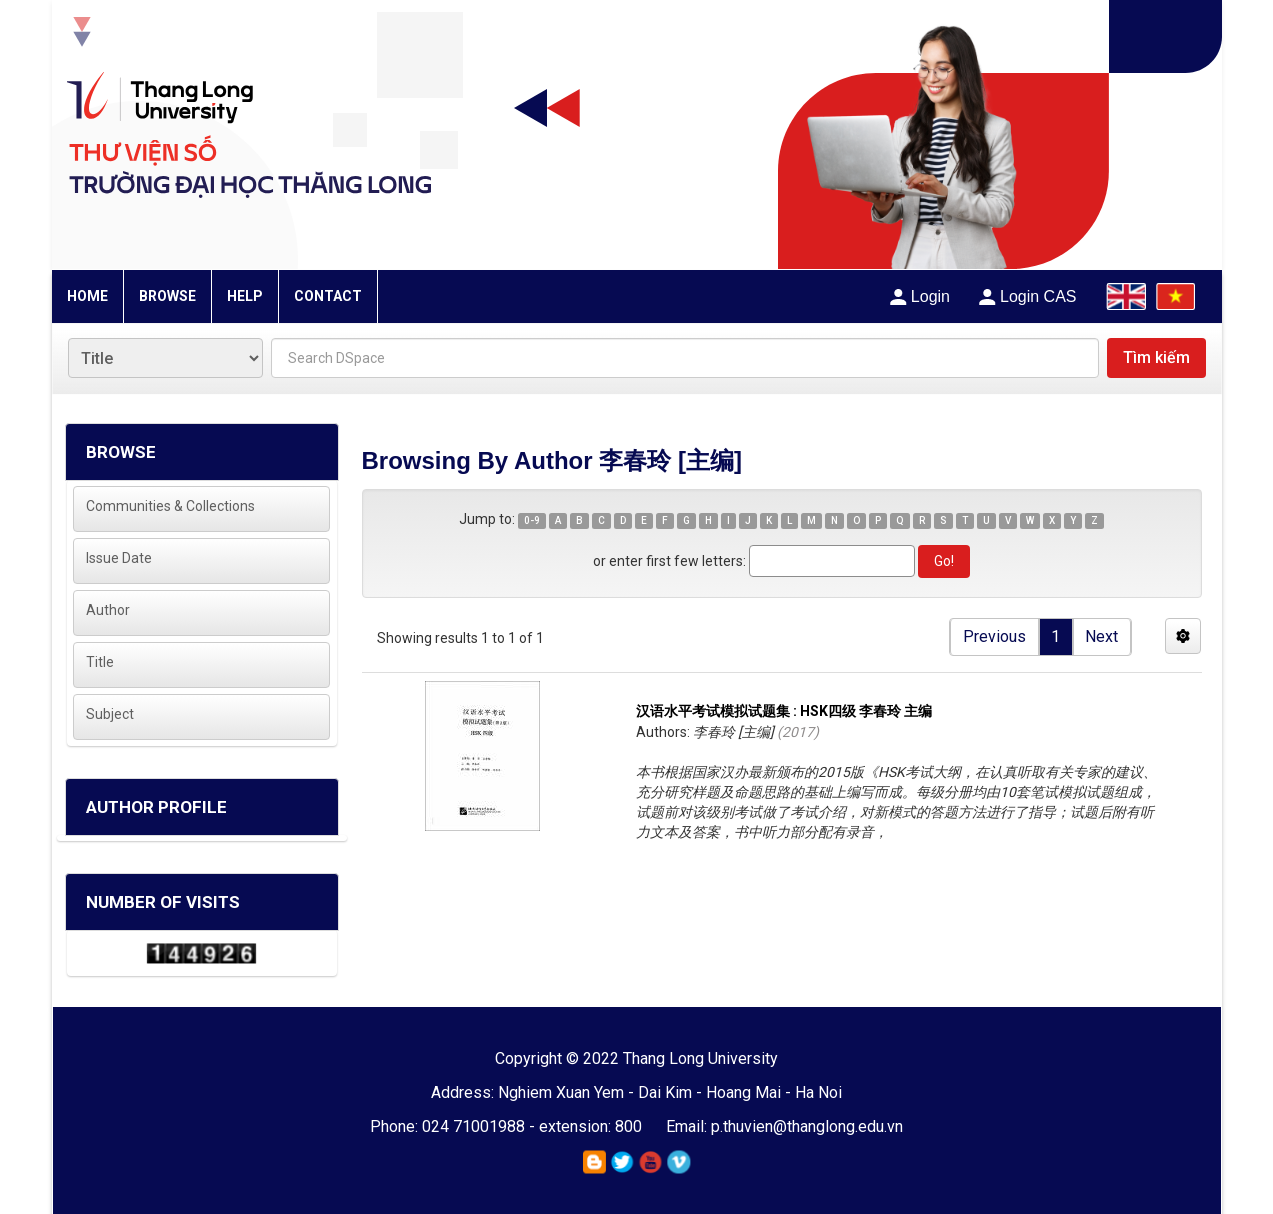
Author (108, 610)
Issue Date (119, 558)
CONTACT (328, 296)
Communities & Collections (170, 506)
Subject (110, 714)
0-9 (532, 520)
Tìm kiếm (1156, 357)
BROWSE (167, 296)
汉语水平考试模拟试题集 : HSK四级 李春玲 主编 (784, 711)
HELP (245, 296)
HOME (87, 296)
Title (100, 662)
